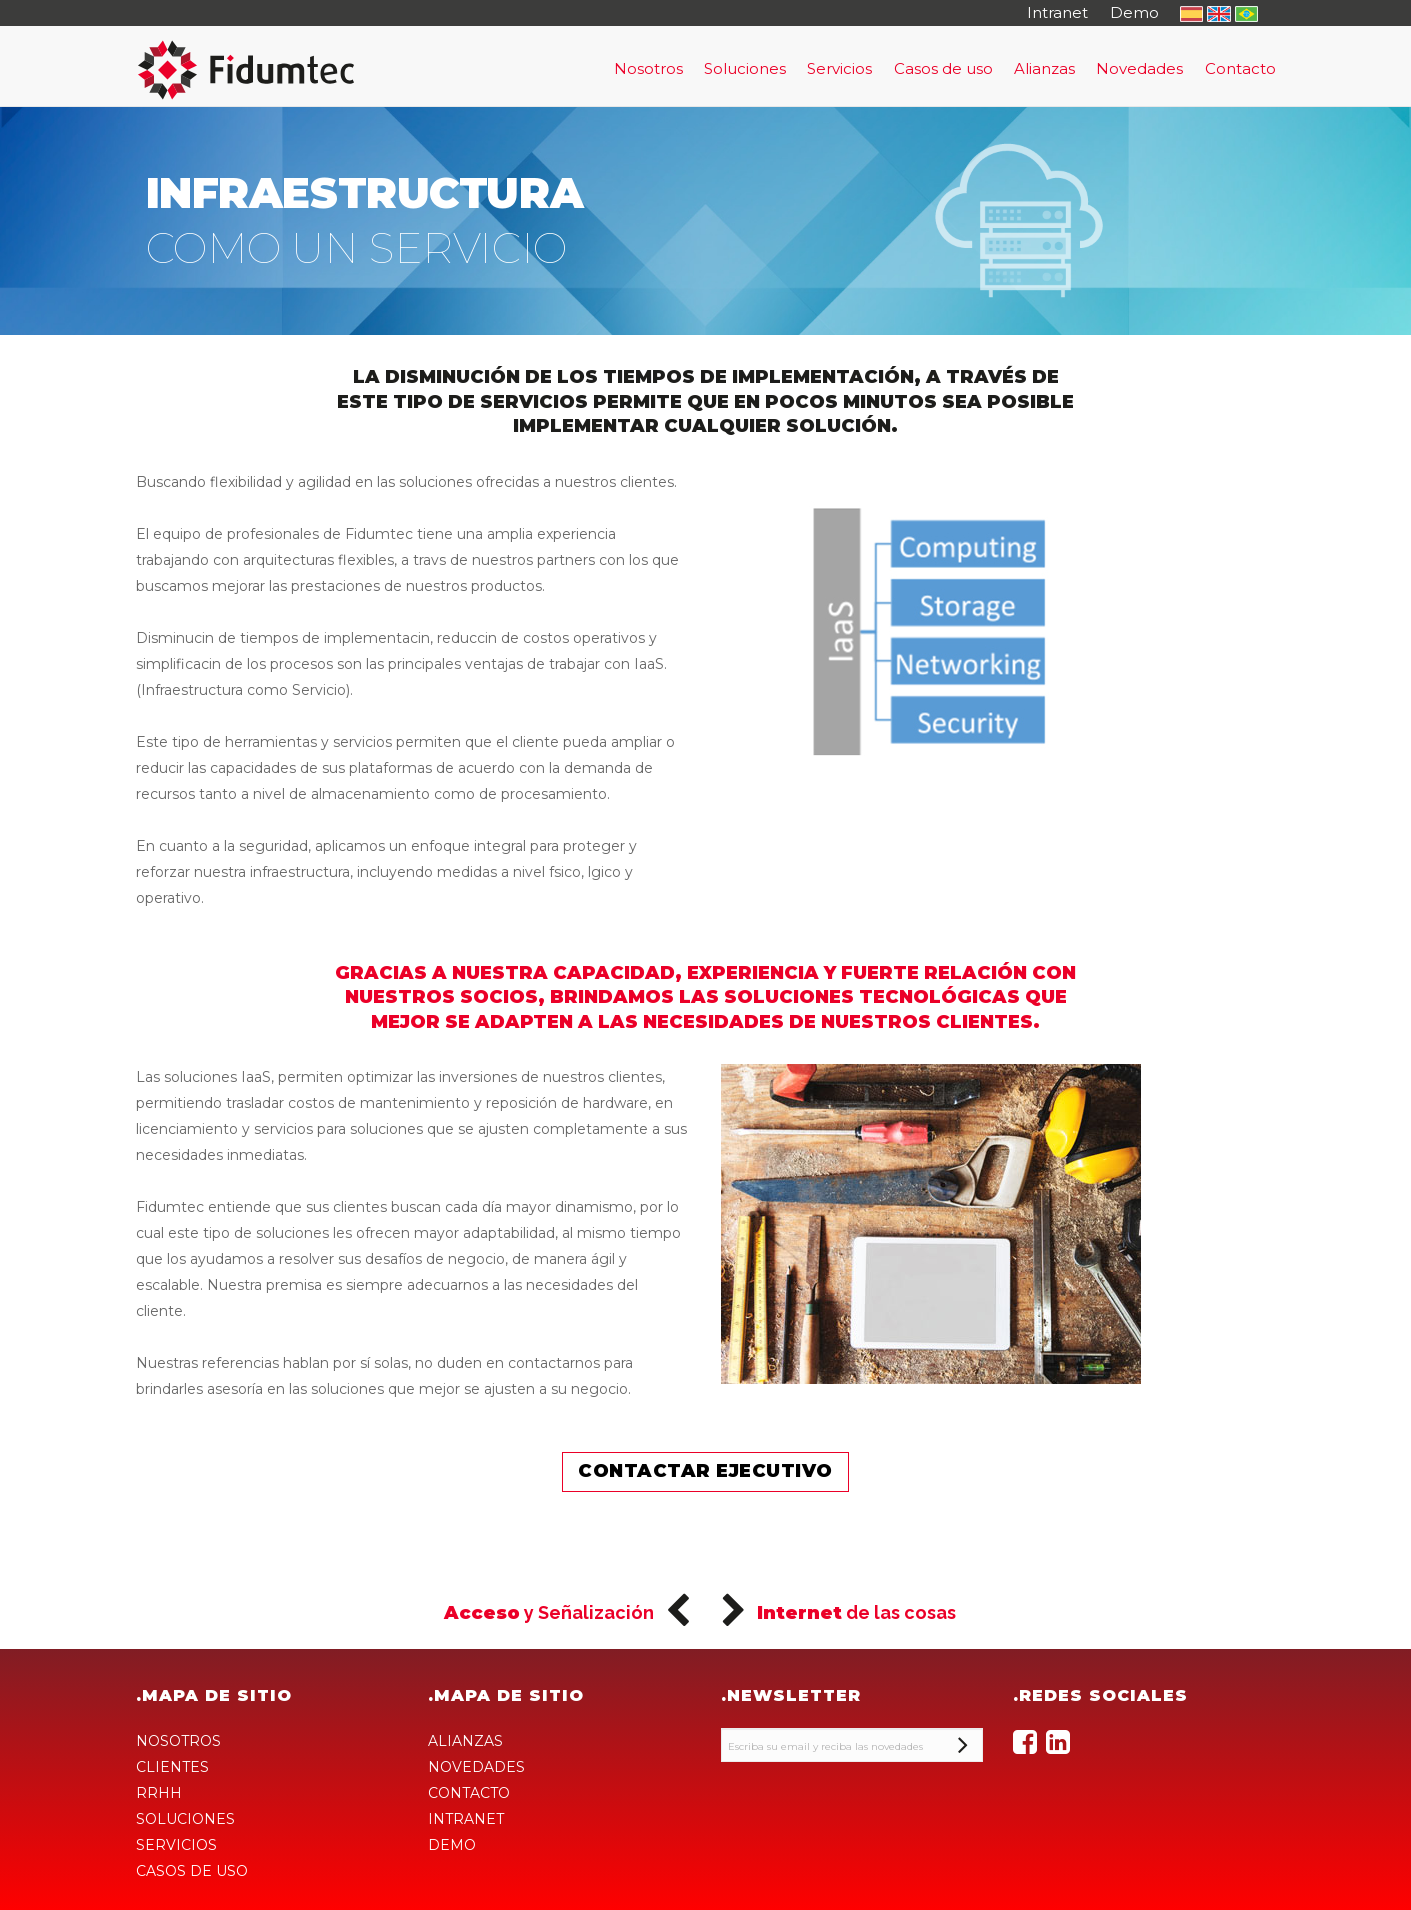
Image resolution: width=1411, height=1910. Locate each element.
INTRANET (466, 1819)
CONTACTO (469, 1793)
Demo (1134, 12)
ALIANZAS (465, 1741)
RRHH (159, 1793)
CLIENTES (172, 1767)
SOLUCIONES (185, 1819)
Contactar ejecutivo (705, 1471)
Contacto (1240, 68)
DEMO (452, 1845)
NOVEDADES (476, 1767)
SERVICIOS (176, 1845)
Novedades (1139, 68)
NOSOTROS (178, 1741)
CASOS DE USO (192, 1871)
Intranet (1057, 12)
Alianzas (1044, 68)
